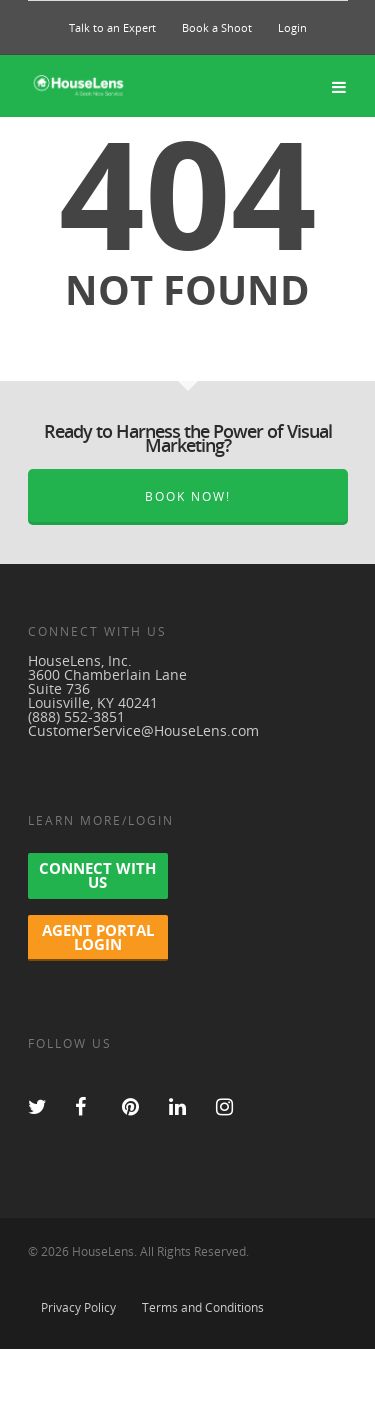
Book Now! (188, 496)
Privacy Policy (78, 1307)
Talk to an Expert (112, 27)
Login (292, 27)
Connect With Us (97, 875)
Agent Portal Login (98, 937)
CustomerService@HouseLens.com (143, 730)
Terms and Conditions (203, 1307)
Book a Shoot (217, 27)
